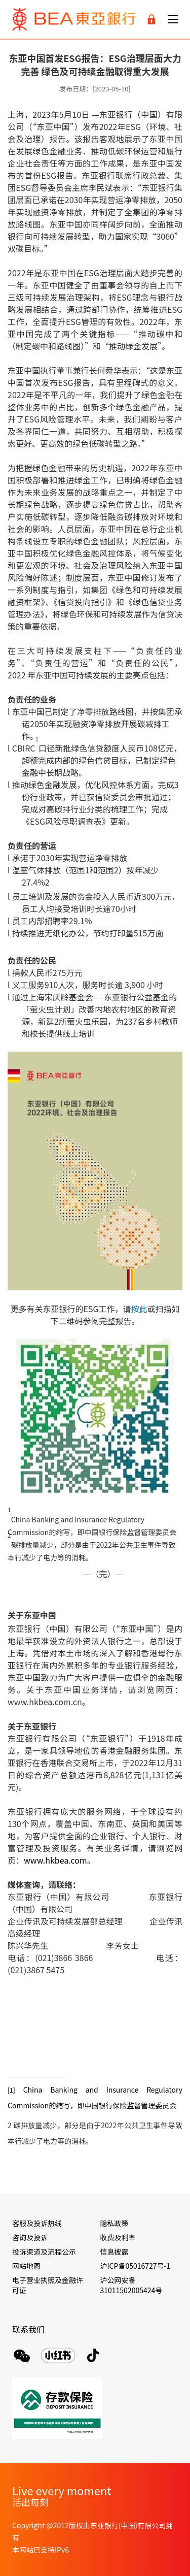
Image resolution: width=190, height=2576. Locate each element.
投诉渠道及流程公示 (44, 2251)
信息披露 (114, 2251)
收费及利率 (118, 2237)
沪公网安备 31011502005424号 (131, 2285)
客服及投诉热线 (37, 2223)
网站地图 (26, 2266)
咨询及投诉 (30, 2237)
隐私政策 (114, 2223)
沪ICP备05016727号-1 (135, 2266)
